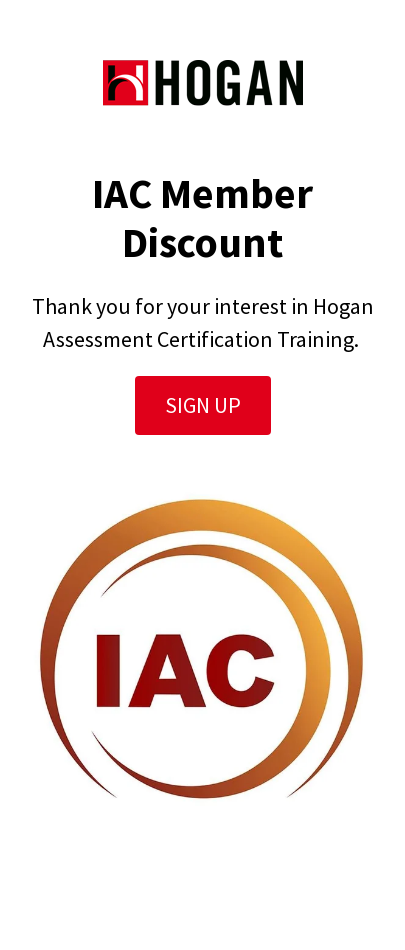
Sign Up (203, 405)
